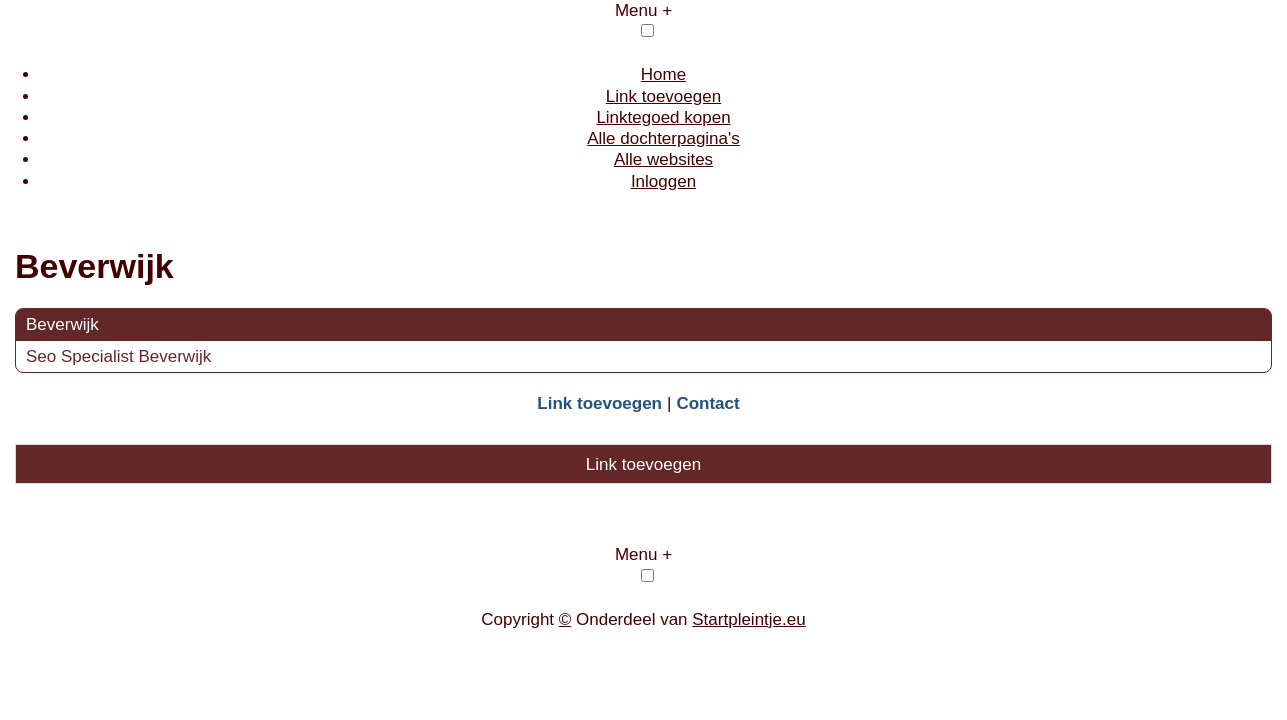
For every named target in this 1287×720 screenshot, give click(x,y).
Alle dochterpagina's (663, 138)
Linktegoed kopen (663, 117)
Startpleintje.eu (748, 619)
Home (663, 74)
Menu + (643, 10)
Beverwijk (62, 324)
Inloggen (663, 181)
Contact (707, 403)
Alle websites (663, 159)
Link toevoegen (663, 96)
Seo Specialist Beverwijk (121, 356)
